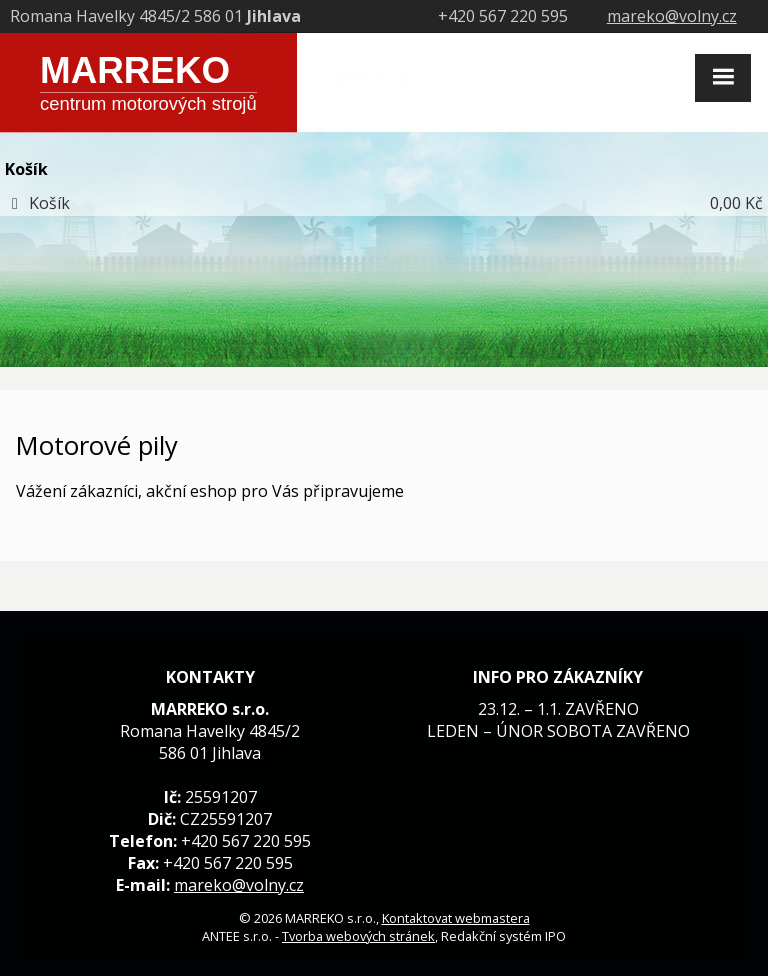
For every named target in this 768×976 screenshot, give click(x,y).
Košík (49, 203)
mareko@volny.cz (672, 16)
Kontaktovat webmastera (456, 918)
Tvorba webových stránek (358, 936)
